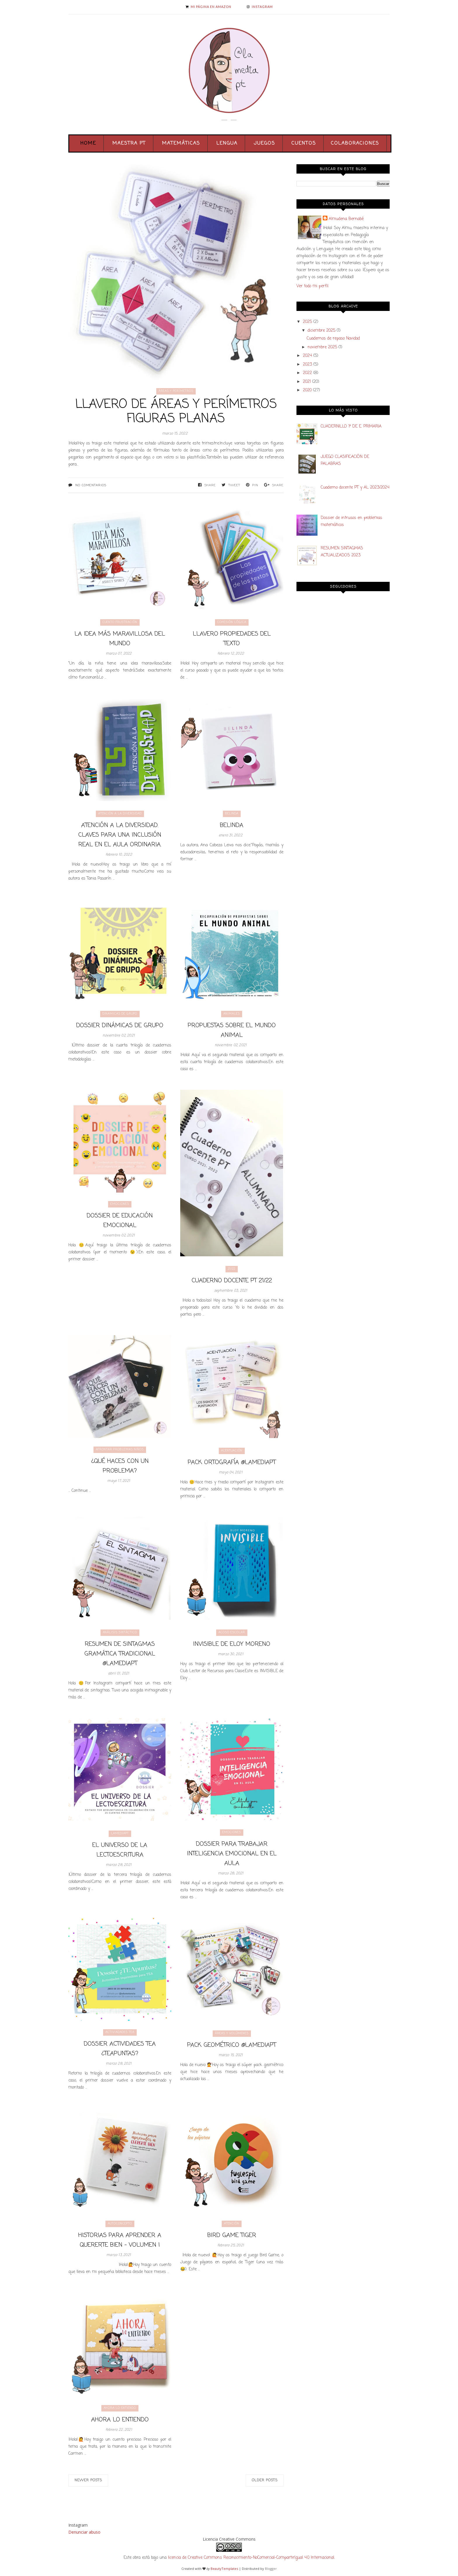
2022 (307, 373)
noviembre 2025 (322, 347)
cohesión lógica (231, 622)
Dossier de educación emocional (120, 1220)
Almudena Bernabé (346, 219)
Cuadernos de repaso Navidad (333, 338)
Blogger (271, 2568)
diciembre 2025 (321, 331)
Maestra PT (129, 143)
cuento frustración (120, 622)
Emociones (119, 1204)
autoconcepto (120, 2224)
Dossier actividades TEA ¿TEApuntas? (120, 2048)
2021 (307, 382)
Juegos (264, 143)
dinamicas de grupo (120, 1014)
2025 (307, 322)
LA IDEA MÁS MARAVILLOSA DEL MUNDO (119, 638)
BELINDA (231, 825)
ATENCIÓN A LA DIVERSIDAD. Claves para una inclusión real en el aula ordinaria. (119, 835)
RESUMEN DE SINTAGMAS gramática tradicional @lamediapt (119, 1654)
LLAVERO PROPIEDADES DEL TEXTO (232, 638)
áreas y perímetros (176, 391)
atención (231, 2224)
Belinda (231, 814)
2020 (307, 390)
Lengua (226, 143)
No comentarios (90, 485)
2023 (307, 364)
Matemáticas (181, 143)
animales (231, 1014)
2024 (307, 356)
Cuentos (304, 143)
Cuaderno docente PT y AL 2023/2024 (355, 488)
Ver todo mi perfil (312, 286)
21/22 (231, 1269)
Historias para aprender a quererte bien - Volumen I (119, 2240)
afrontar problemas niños (120, 1449)
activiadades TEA (119, 2032)
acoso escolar (231, 1632)
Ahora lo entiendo (120, 2419)
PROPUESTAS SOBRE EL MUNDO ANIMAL (232, 1030)
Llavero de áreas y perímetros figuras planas (176, 411)
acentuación (231, 1451)
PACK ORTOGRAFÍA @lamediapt (232, 1462)
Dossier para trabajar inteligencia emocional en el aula (232, 1854)
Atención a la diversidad (120, 814)
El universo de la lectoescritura (119, 1850)
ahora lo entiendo (120, 2408)
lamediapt (120, 1833)
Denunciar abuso (84, 2532)
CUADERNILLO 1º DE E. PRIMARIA (351, 426)
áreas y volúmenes (232, 2033)
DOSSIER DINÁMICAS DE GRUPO (119, 1025)
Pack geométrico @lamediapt (231, 2045)
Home (88, 143)
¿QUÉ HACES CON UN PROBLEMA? (120, 1466)
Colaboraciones (355, 143)
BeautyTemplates (224, 2568)
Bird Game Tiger (231, 2235)
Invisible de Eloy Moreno (231, 1644)
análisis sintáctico (120, 1632)
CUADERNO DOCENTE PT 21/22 (232, 1280)
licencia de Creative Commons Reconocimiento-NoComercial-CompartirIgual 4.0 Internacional (251, 2558)
